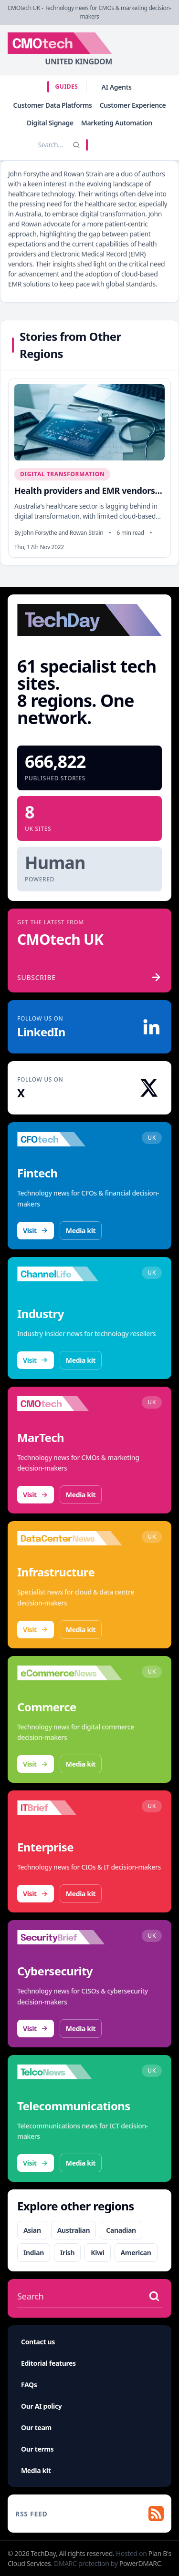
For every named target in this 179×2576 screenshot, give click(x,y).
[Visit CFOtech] (69, 1139)
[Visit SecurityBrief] (69, 1937)
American (136, 2252)
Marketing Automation (116, 122)
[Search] (76, 145)
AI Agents (117, 87)
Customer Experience (133, 105)
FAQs (29, 2384)
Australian (73, 2230)
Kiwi (97, 2252)
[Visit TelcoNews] (69, 2072)
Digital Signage (50, 122)
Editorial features (48, 2363)
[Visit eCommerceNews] (69, 1673)
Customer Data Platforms (52, 105)
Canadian (121, 2230)
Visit (35, 1230)
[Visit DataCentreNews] (69, 1538)
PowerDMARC (140, 2563)
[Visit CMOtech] (69, 1403)
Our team (36, 2427)
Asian (32, 2230)
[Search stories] (38, 144)
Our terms (37, 2448)
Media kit (80, 1230)
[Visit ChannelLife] (69, 1274)
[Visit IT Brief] (69, 1807)
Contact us (38, 2341)
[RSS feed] (89, 2513)
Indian (33, 2252)
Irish (67, 2252)
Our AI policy (41, 2406)
